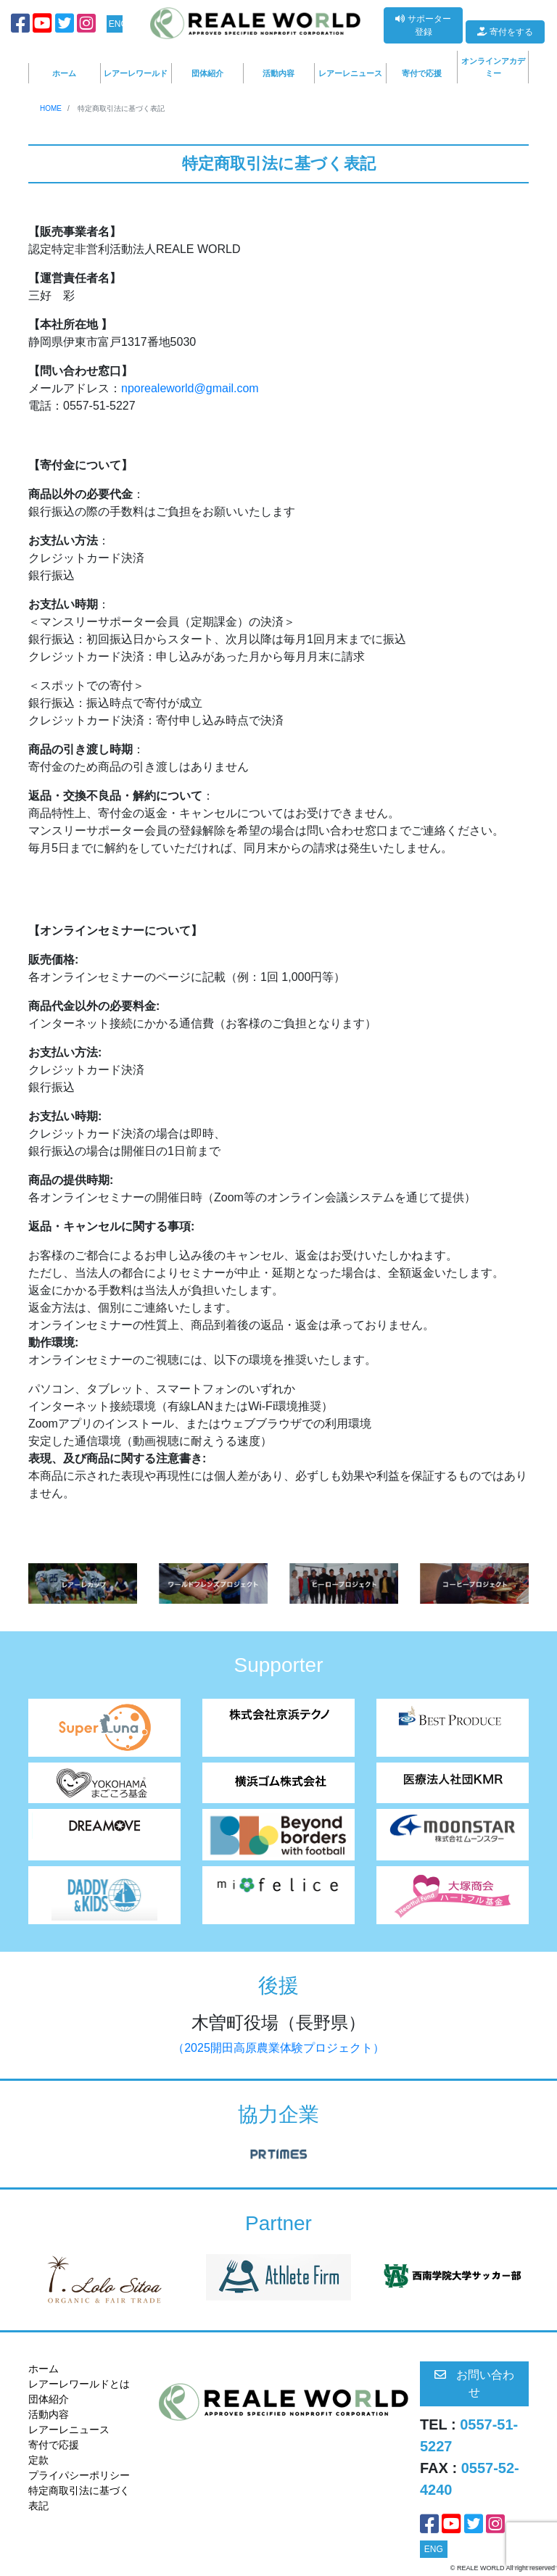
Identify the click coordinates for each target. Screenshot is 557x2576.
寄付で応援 (422, 73)
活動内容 (278, 73)
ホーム (64, 73)
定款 (38, 2460)
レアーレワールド (136, 73)
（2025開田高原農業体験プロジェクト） (278, 2048)
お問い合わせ (473, 2383)
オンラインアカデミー (493, 67)
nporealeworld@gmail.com (190, 388)
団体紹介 (207, 73)
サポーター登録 (423, 25)
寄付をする (505, 32)
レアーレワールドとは (79, 2384)
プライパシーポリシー (79, 2475)
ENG (116, 24)
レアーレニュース (350, 73)
